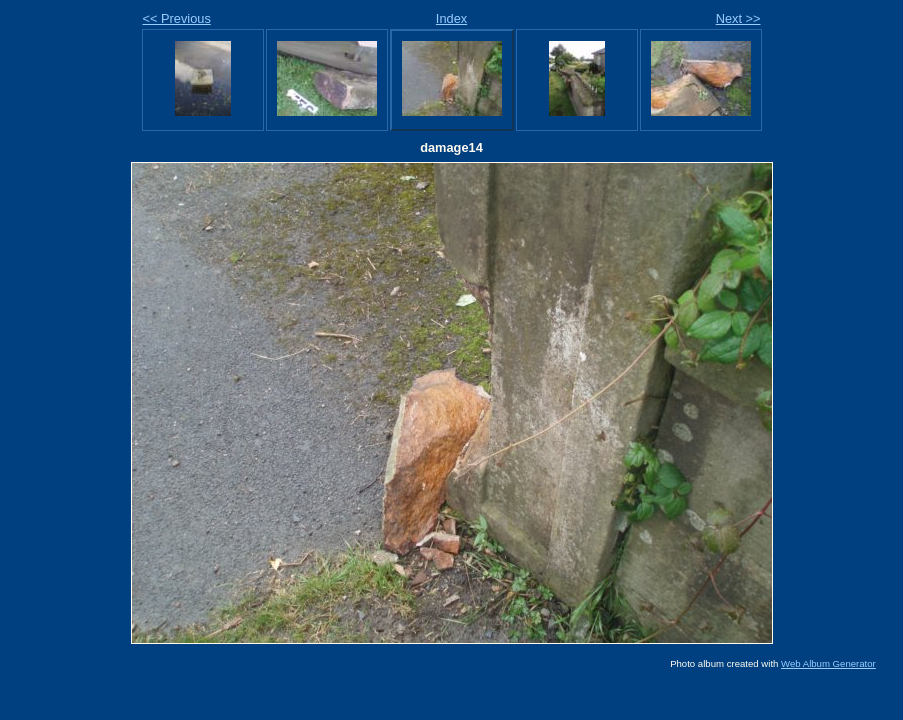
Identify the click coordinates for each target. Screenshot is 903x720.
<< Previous (177, 18)
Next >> (738, 18)
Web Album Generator (828, 663)
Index (451, 18)
